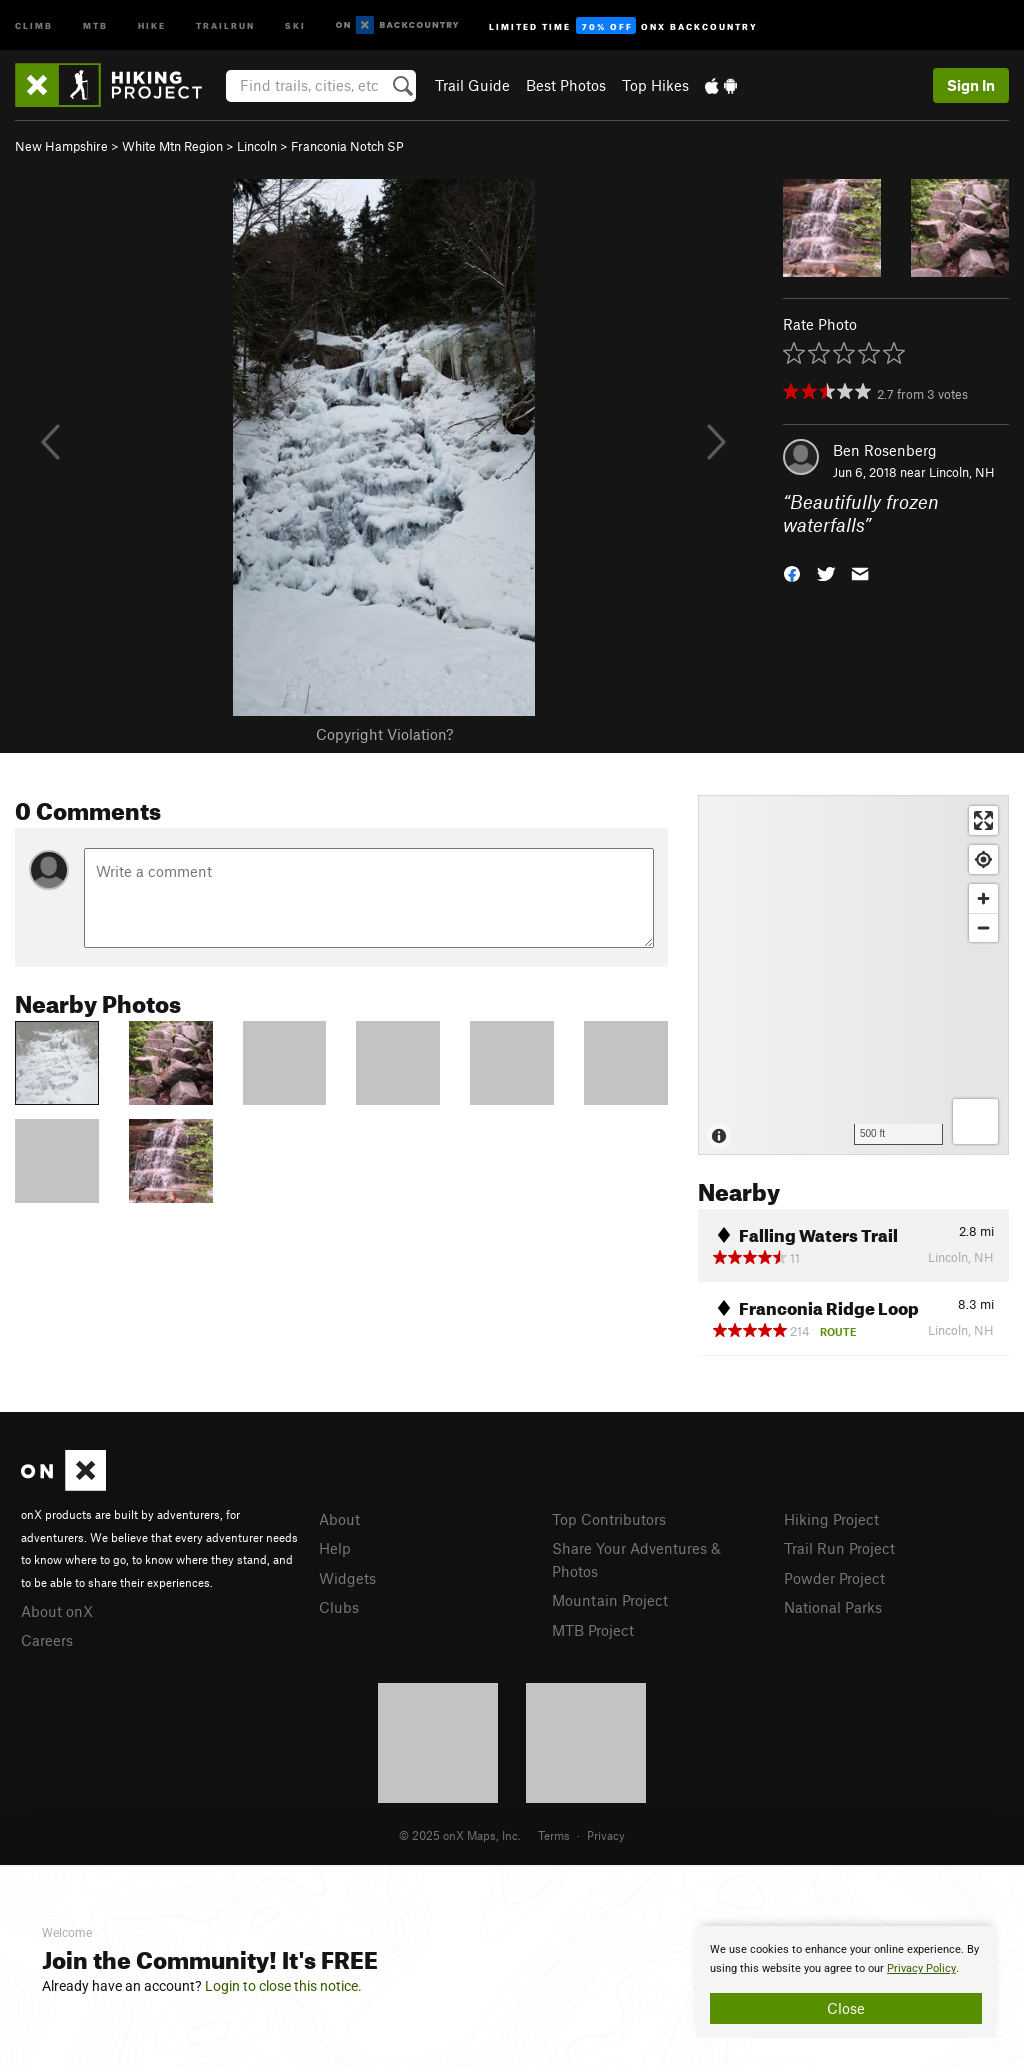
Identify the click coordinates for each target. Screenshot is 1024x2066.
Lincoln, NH (962, 472)
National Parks (833, 1607)
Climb (34, 24)
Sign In (971, 85)
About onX (57, 1611)
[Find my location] (983, 859)
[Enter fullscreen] (983, 820)
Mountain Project (610, 1600)
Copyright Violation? (384, 734)
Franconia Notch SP (347, 146)
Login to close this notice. (283, 1986)
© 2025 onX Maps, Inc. (460, 1835)
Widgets (347, 1578)
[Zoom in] (983, 898)
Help (335, 1548)
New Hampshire (61, 146)
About (339, 1519)
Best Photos (566, 85)
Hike (152, 24)
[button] (792, 571)
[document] (846, 1982)
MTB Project (593, 1630)
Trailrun (225, 24)
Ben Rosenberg (885, 450)
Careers (47, 1640)
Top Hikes (655, 85)
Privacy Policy (921, 1968)
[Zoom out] (983, 927)
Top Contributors (609, 1519)
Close (846, 2008)
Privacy (606, 1835)
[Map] (853, 975)
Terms (554, 1835)
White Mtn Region (172, 146)
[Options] (975, 1121)
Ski (295, 24)
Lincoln (257, 146)
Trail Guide (472, 85)
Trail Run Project (839, 1548)
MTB (95, 24)
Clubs (339, 1607)
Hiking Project (831, 1519)
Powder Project (834, 1578)
